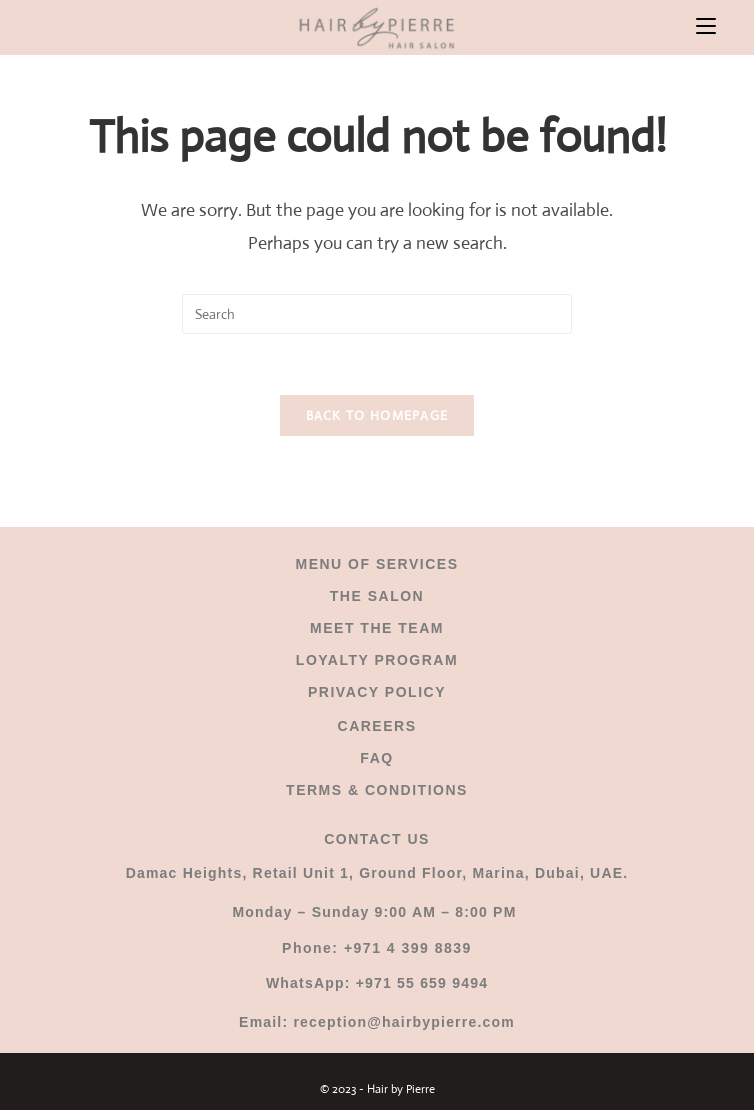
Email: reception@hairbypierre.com (377, 1022)
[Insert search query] (377, 314)
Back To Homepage (377, 415)
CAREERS (377, 726)
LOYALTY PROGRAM (377, 660)
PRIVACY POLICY (377, 692)
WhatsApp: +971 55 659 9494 (377, 983)
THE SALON (377, 596)
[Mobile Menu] (706, 27)
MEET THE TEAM (377, 628)
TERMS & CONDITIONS (377, 790)
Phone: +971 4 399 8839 (377, 948)
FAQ (376, 758)
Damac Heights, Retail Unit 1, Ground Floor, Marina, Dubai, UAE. (377, 873)
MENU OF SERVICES (377, 564)
